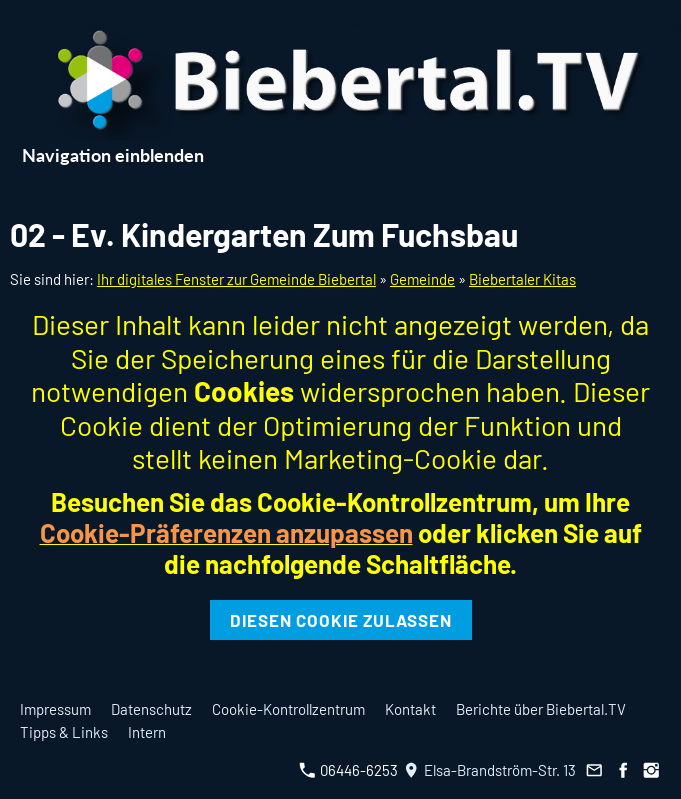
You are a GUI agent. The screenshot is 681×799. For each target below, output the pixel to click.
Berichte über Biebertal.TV (541, 709)
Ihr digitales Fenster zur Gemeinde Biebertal (236, 279)
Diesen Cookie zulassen (341, 620)
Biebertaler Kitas (522, 279)
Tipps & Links (64, 732)
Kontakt (410, 709)
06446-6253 (348, 770)
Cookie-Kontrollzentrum (288, 709)
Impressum (55, 709)
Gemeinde (422, 279)
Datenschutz (151, 709)
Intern (147, 732)
